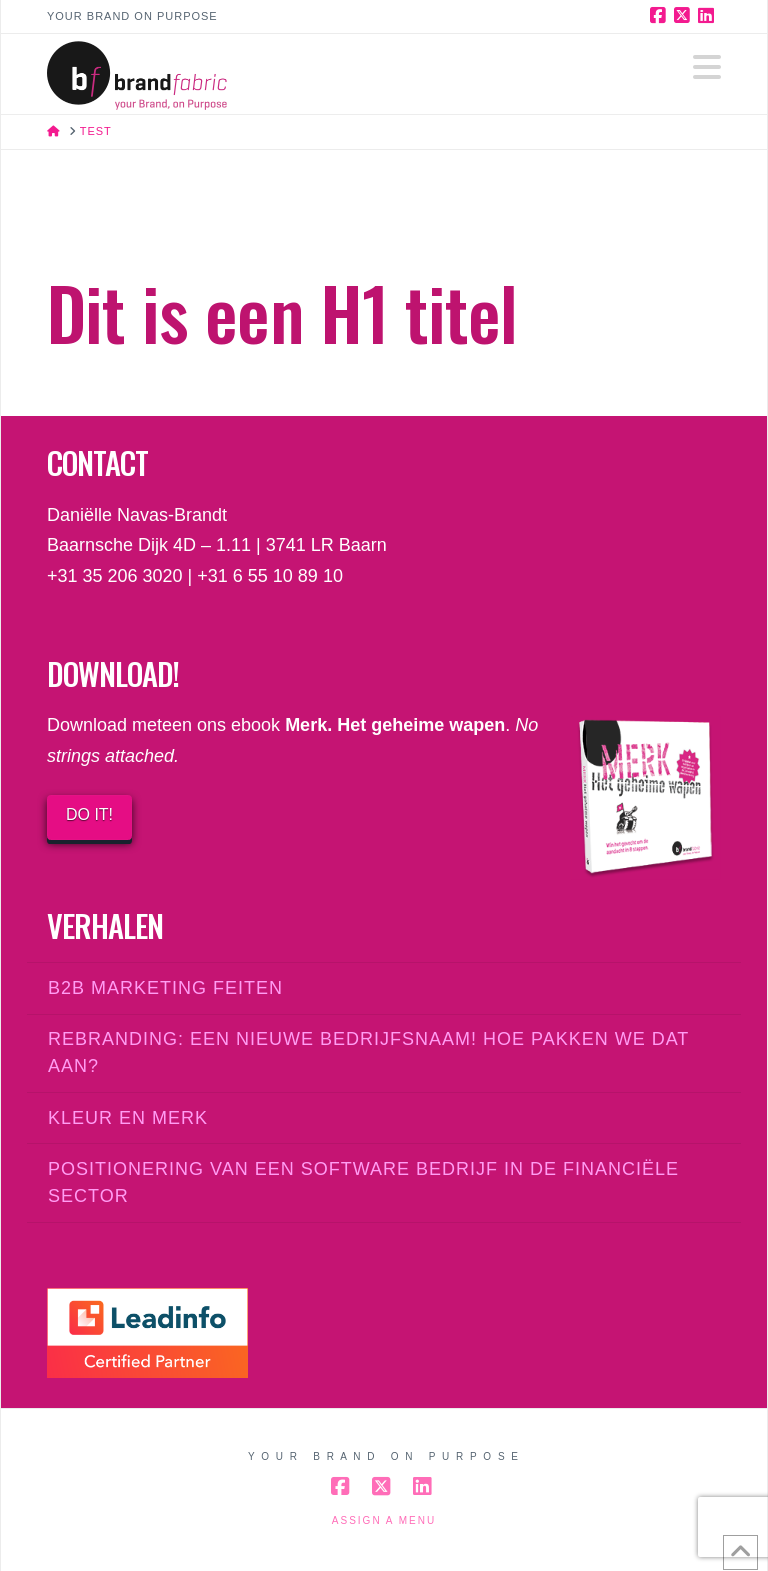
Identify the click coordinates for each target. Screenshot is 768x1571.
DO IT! (89, 814)
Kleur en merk (128, 1118)
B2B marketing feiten (165, 988)
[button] (707, 67)
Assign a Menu (384, 1520)
